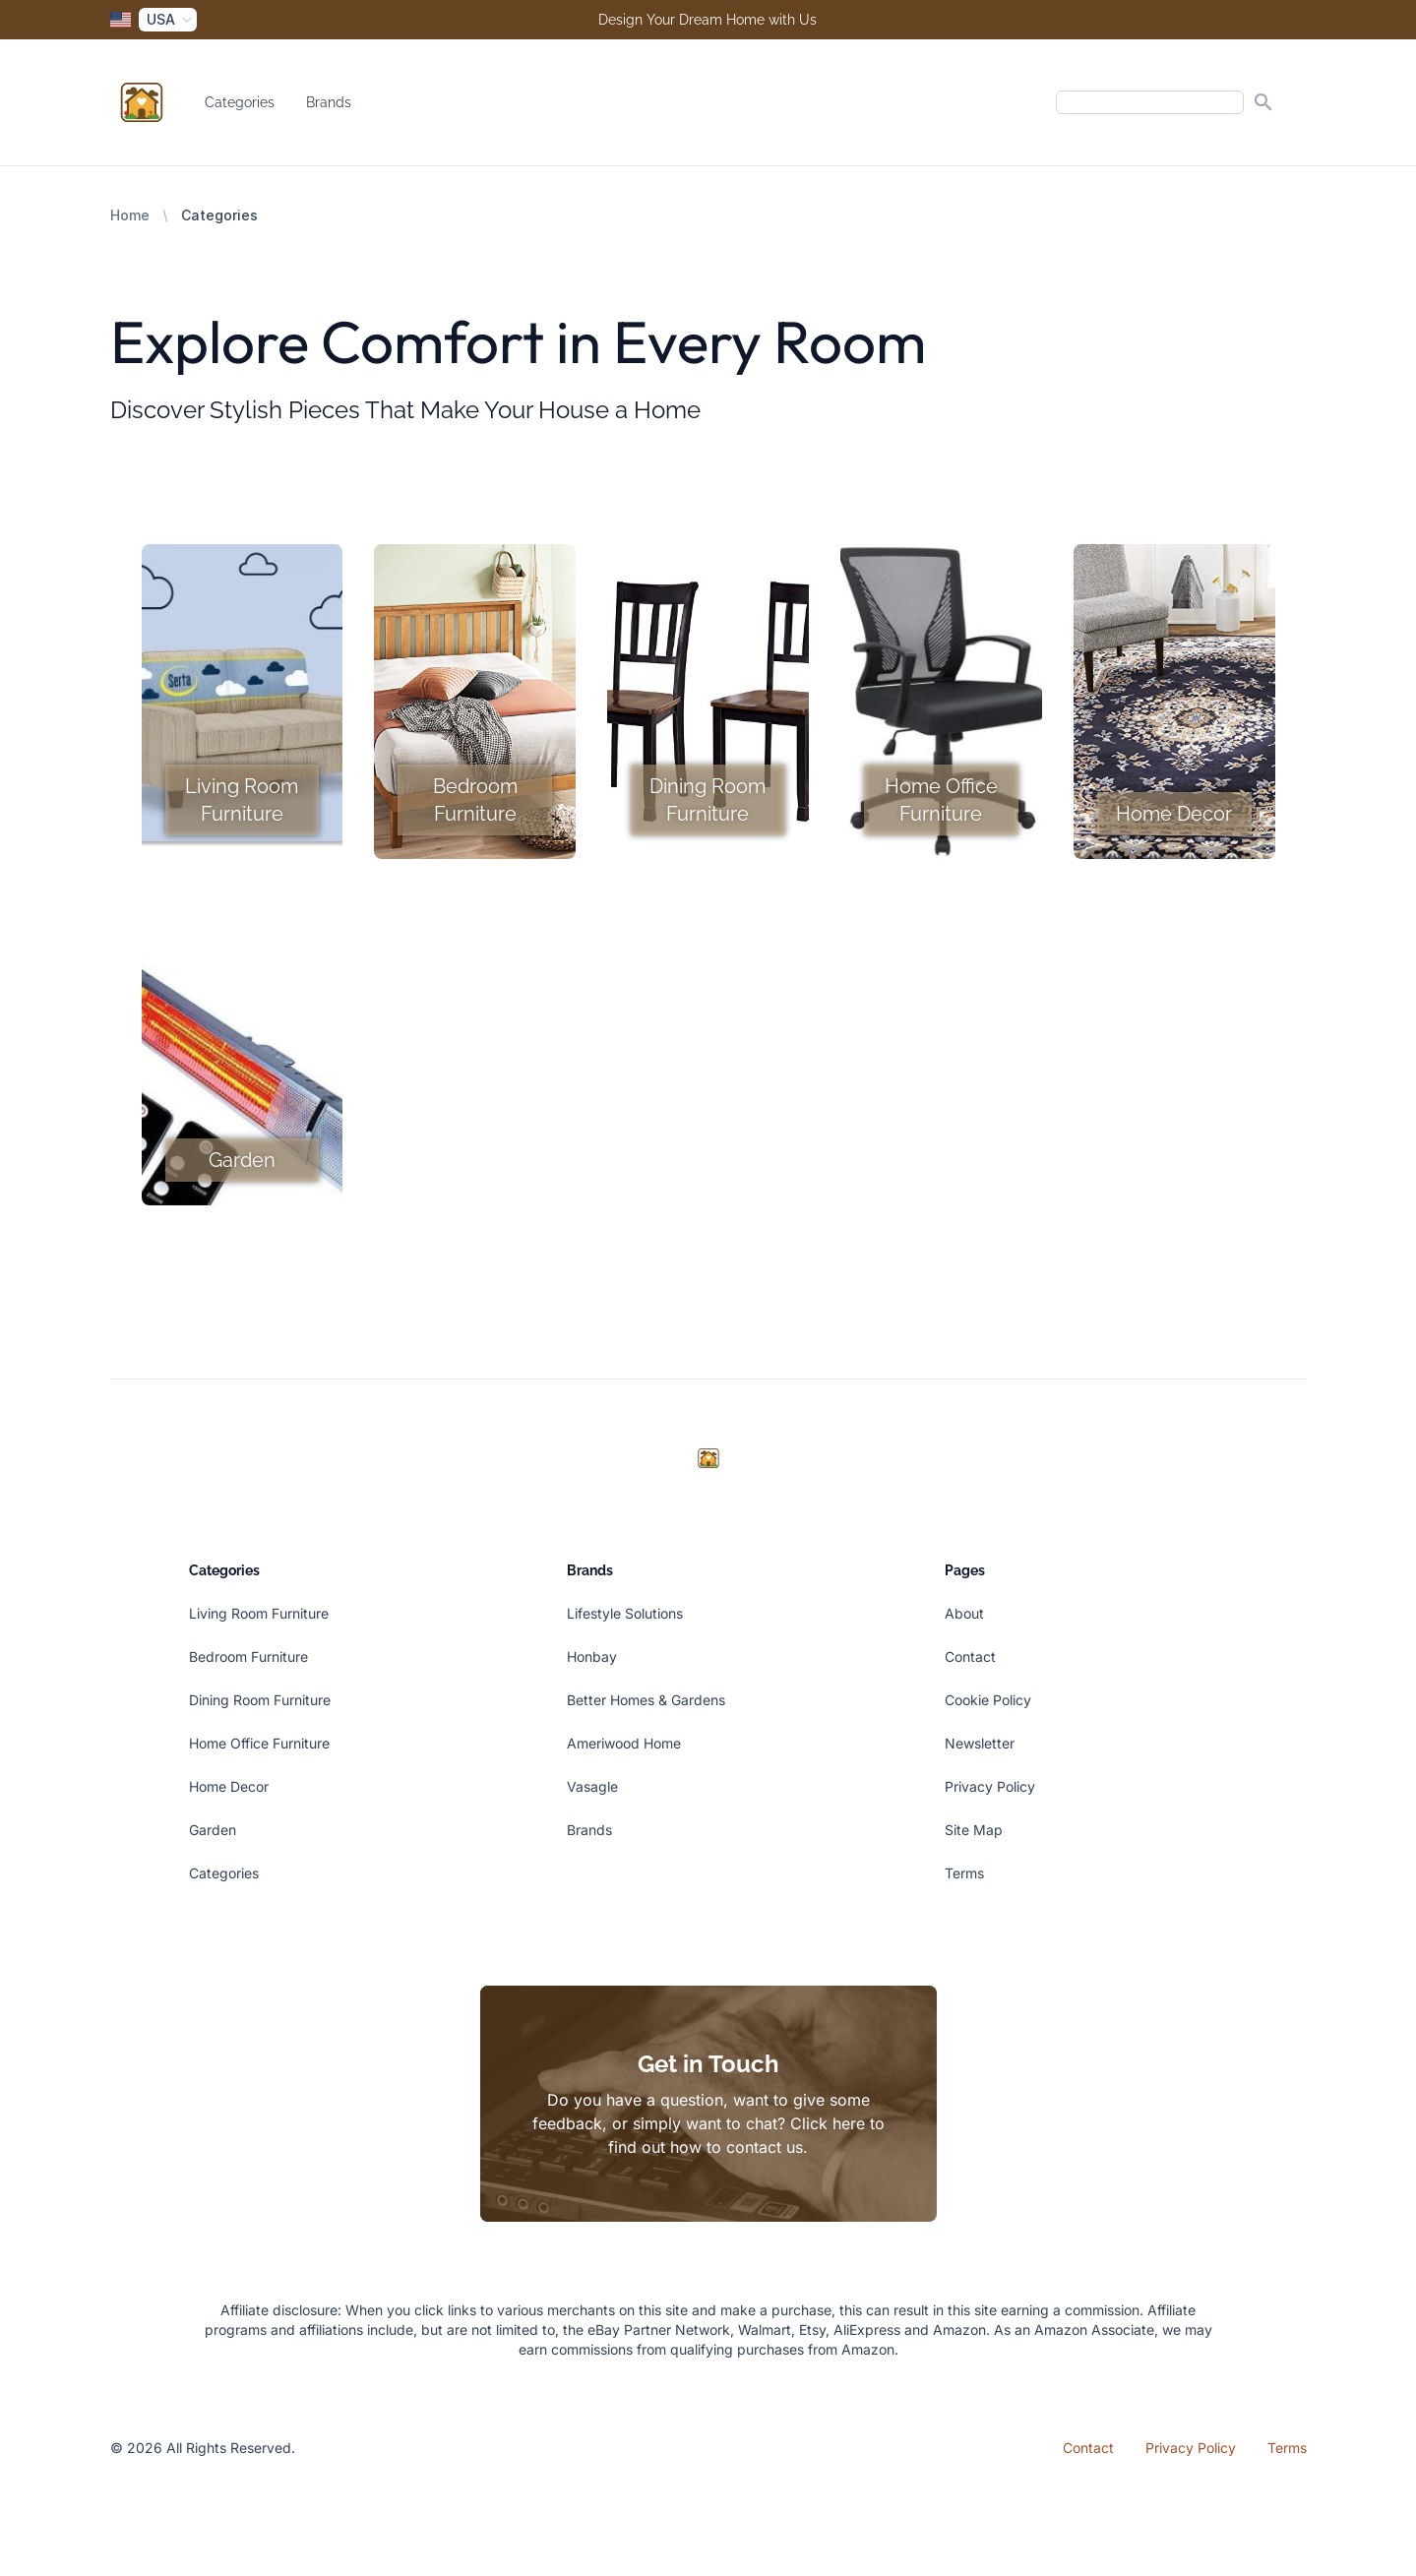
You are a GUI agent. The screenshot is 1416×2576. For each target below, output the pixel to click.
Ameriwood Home (624, 1743)
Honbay (592, 1656)
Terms (964, 1873)
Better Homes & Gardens (646, 1699)
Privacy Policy (990, 1786)
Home (130, 215)
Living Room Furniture (259, 1613)
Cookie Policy (988, 1699)
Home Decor (229, 1786)
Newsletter (980, 1743)
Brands (328, 102)
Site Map (974, 1829)
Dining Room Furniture (260, 1699)
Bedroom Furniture (248, 1656)
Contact (970, 1656)
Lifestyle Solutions (625, 1613)
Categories (240, 102)
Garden (212, 1829)
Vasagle (592, 1786)
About (964, 1613)
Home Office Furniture (259, 1743)
